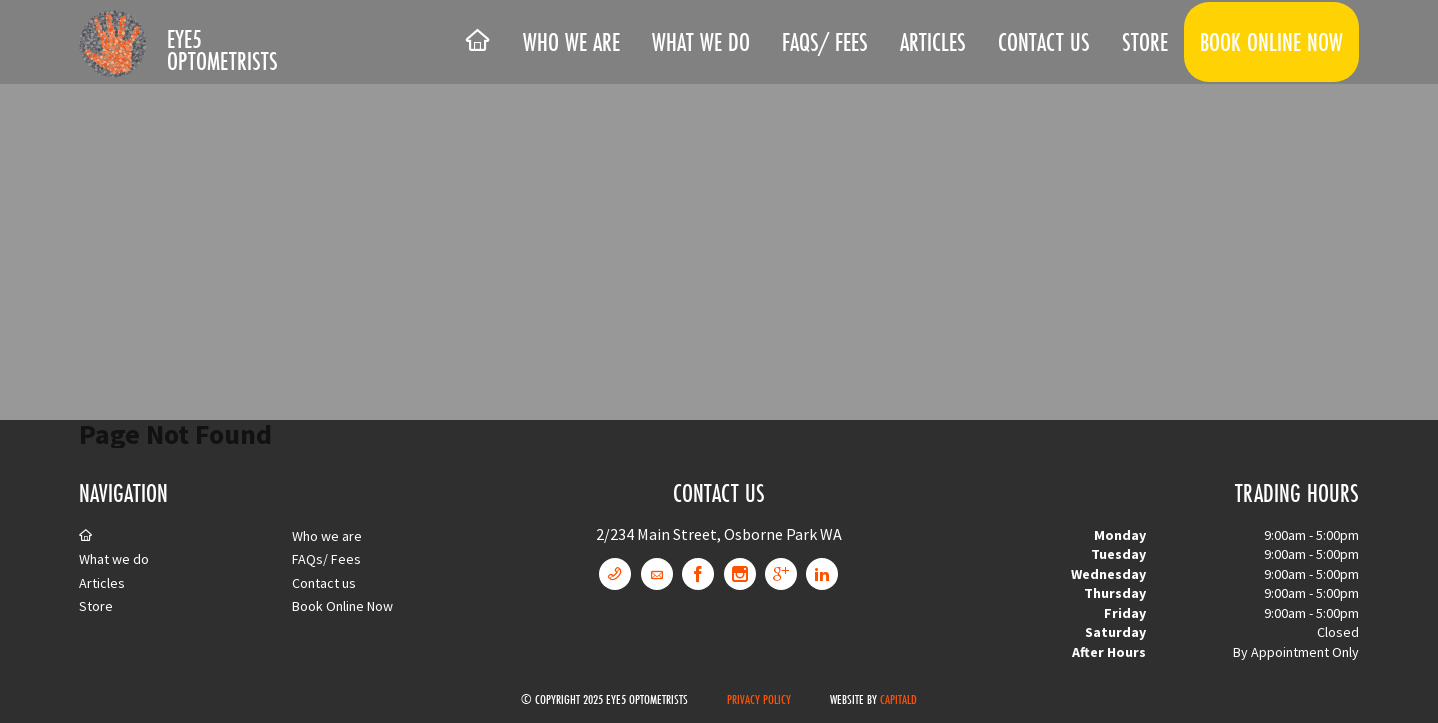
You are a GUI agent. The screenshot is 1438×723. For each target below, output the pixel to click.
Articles (933, 42)
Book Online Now (1271, 42)
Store (1145, 42)
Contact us (1044, 42)
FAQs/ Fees (825, 42)
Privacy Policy (759, 699)
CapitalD (898, 699)
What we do (701, 42)
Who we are (571, 42)
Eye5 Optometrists (222, 50)
